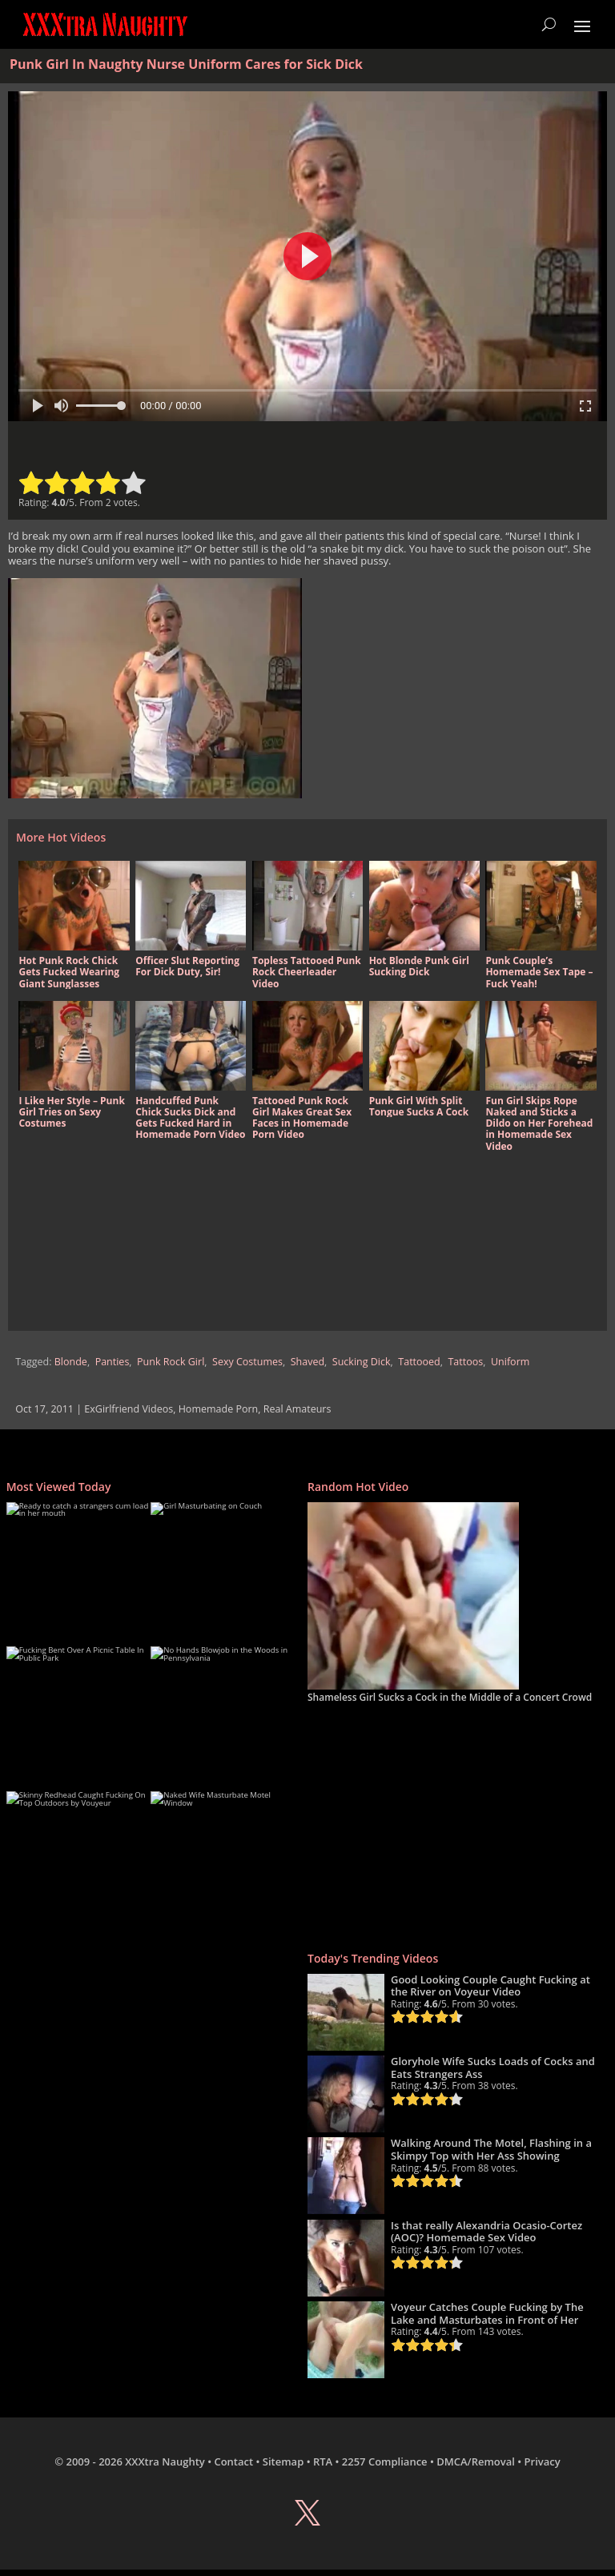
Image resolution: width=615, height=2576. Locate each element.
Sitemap (283, 2461)
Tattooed (419, 1361)
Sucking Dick (361, 1361)
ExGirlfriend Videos (128, 1409)
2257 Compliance (385, 2461)
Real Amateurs (297, 1409)
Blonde (70, 1361)
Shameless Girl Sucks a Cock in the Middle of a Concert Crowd (450, 1697)
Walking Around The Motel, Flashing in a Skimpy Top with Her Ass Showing (491, 2149)
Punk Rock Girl (170, 1361)
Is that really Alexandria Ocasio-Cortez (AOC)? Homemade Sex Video (486, 2231)
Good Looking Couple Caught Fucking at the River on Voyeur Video (490, 1985)
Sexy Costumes (247, 1361)
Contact (233, 2461)
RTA (322, 2461)
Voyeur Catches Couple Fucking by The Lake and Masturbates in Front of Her (487, 2313)
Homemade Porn (219, 1409)
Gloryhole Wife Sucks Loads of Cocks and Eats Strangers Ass (493, 2067)
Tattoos (465, 1361)
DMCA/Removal (475, 2461)
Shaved (307, 1361)
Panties (112, 1361)
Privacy (543, 2461)
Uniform (510, 1361)
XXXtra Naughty (165, 2461)
